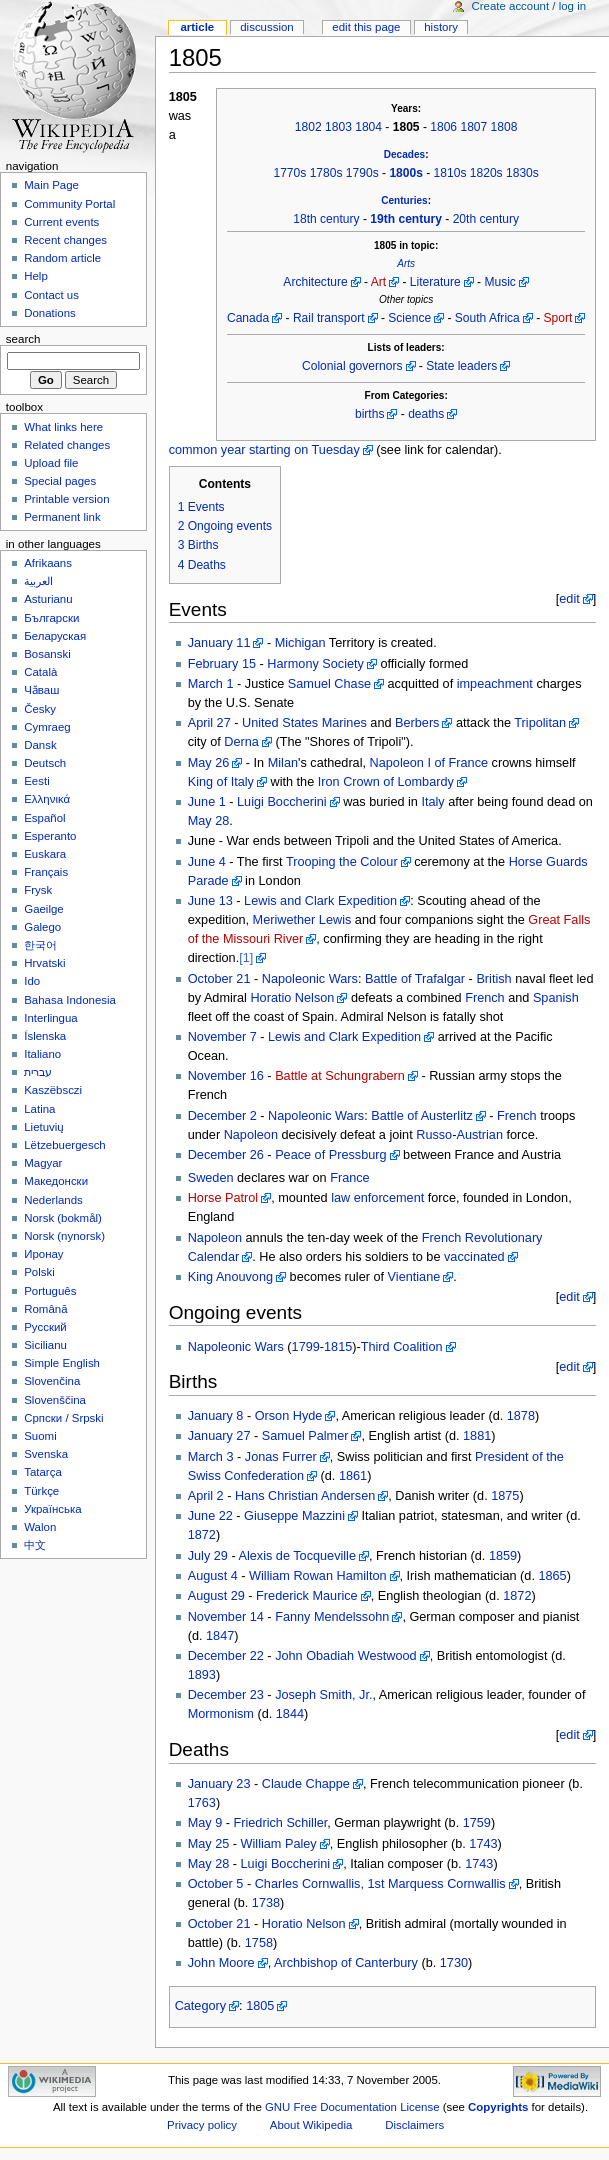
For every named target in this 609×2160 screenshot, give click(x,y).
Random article (62, 258)
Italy (432, 802)
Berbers (417, 723)
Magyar (43, 1163)
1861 (353, 1476)
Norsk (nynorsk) (64, 1236)
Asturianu (48, 599)
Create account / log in (528, 6)
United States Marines (304, 723)
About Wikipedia (311, 2125)
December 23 (226, 1695)
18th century (326, 219)
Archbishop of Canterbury (346, 1963)
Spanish (556, 998)
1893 (202, 1675)
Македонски (56, 1181)
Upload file (51, 463)
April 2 (206, 1496)
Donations (50, 313)
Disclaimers (414, 2125)
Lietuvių (43, 1127)
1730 (454, 1963)
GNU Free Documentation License (352, 2107)
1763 (202, 1803)
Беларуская (55, 636)
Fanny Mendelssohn (332, 1617)
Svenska (46, 1454)
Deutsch (45, 763)
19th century (406, 219)
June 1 (207, 802)
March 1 (211, 684)
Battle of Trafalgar (415, 979)
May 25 (209, 1844)
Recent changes (65, 240)
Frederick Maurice (307, 1596)
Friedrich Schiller (281, 1823)
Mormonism (221, 1714)
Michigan (300, 643)
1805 (260, 2006)
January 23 (219, 1784)
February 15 (222, 664)
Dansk (40, 745)
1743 (483, 1844)
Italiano (42, 1054)
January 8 (216, 1416)
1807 (473, 127)
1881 (477, 1436)
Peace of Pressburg (330, 1155)
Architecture (315, 282)
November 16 (226, 1076)
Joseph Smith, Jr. (323, 1695)
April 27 (209, 723)
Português (50, 1291)
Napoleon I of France (429, 763)
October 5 (216, 1884)
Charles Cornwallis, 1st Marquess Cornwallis (380, 1884)
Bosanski (47, 654)
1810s (450, 173)
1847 (220, 1636)
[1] (246, 958)
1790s (362, 173)
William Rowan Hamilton (317, 1576)
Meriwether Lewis (302, 920)
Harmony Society (315, 664)
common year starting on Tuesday (264, 450)
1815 (338, 1347)
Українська (52, 1509)
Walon (40, 1527)
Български (51, 618)
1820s (486, 173)
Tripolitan (540, 723)
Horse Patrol (223, 1198)
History (441, 27)
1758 (259, 1943)
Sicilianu (45, 1345)
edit (569, 599)
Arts (406, 263)
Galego (42, 927)
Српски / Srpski (63, 1418)
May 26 (209, 763)
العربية (38, 581)
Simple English (62, 1363)
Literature (435, 282)
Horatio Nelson (292, 998)
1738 (266, 1903)
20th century (486, 219)
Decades (404, 154)
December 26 (226, 1155)
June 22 (210, 1516)
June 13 (210, 901)
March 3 (211, 1457)
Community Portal (69, 204)
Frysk (38, 890)
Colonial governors (352, 366)
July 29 (208, 1556)
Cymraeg (47, 727)
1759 (477, 1823)
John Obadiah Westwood (346, 1656)
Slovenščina (55, 1400)
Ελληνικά (47, 799)
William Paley (279, 1844)
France (350, 1178)
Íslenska (45, 1036)
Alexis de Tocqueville (297, 1556)
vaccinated (474, 1257)
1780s (326, 173)
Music (499, 282)
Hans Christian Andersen (305, 1496)
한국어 (40, 945)
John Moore (221, 1963)
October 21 (219, 979)
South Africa (487, 318)
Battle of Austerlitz (422, 1116)
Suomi (40, 1436)
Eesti (36, 781)
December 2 (222, 1116)
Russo (434, 1135)
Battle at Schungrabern (340, 1076)
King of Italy (221, 782)
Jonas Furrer (281, 1457)
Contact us (51, 295)
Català (40, 672)
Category (200, 2006)
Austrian (479, 1135)
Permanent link (62, 517)
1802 (308, 127)
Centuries (404, 200)
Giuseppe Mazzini (294, 1516)
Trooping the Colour (342, 862)
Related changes (67, 445)
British (493, 979)
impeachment (495, 684)
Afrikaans (48, 563)
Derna (241, 742)
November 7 (222, 1037)
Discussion (266, 27)
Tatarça (43, 1472)
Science (409, 318)
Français (46, 872)
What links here (63, 427)
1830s (522, 173)
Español (44, 818)
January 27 (219, 1436)
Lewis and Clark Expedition (320, 901)
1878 (521, 1416)
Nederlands (53, 1200)
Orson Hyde (289, 1416)
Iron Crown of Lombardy (386, 782)
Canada (248, 318)
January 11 (219, 643)
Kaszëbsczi (53, 1090)
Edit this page (366, 27)
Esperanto (50, 836)
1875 (505, 1496)
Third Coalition (402, 1347)
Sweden (211, 1178)
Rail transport (329, 318)
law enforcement (377, 1198)
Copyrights (498, 2107)
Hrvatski (44, 963)
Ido (32, 981)
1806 (443, 127)
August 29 (216, 1596)
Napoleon (251, 1135)
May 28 (209, 821)
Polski (39, 1272)
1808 (504, 127)
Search (23, 339)
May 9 (205, 1823)
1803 (338, 127)
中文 (35, 1545)
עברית (38, 1072)
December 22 (226, 1656)
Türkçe (41, 1491)
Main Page (51, 185)
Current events (61, 222)
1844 (290, 1714)
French (485, 998)
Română (45, 1309)
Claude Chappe (306, 1784)
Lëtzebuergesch (65, 1145)
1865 (552, 1576)
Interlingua (51, 1018)
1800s (406, 173)
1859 (503, 1556)
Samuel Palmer (305, 1436)
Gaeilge (43, 909)
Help (36, 276)
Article (197, 27)
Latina (39, 1109)
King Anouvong (230, 1277)
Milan (283, 763)
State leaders (461, 366)
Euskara (45, 854)
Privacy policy (202, 2125)
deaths (426, 414)
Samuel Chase (329, 684)
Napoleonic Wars (310, 979)
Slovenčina (52, 1381)
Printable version (66, 499)
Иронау (43, 1254)
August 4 (213, 1576)
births (369, 414)
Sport (558, 318)
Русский (45, 1327)
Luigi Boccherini (282, 802)
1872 (202, 1535)
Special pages (60, 481)
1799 (306, 1347)
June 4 (207, 862)
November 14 (226, 1617)
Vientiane (414, 1277)
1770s (289, 173)
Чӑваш (41, 690)
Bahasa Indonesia (70, 1000)
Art (378, 282)
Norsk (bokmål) (63, 1218)
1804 (368, 127)
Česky (40, 709)
